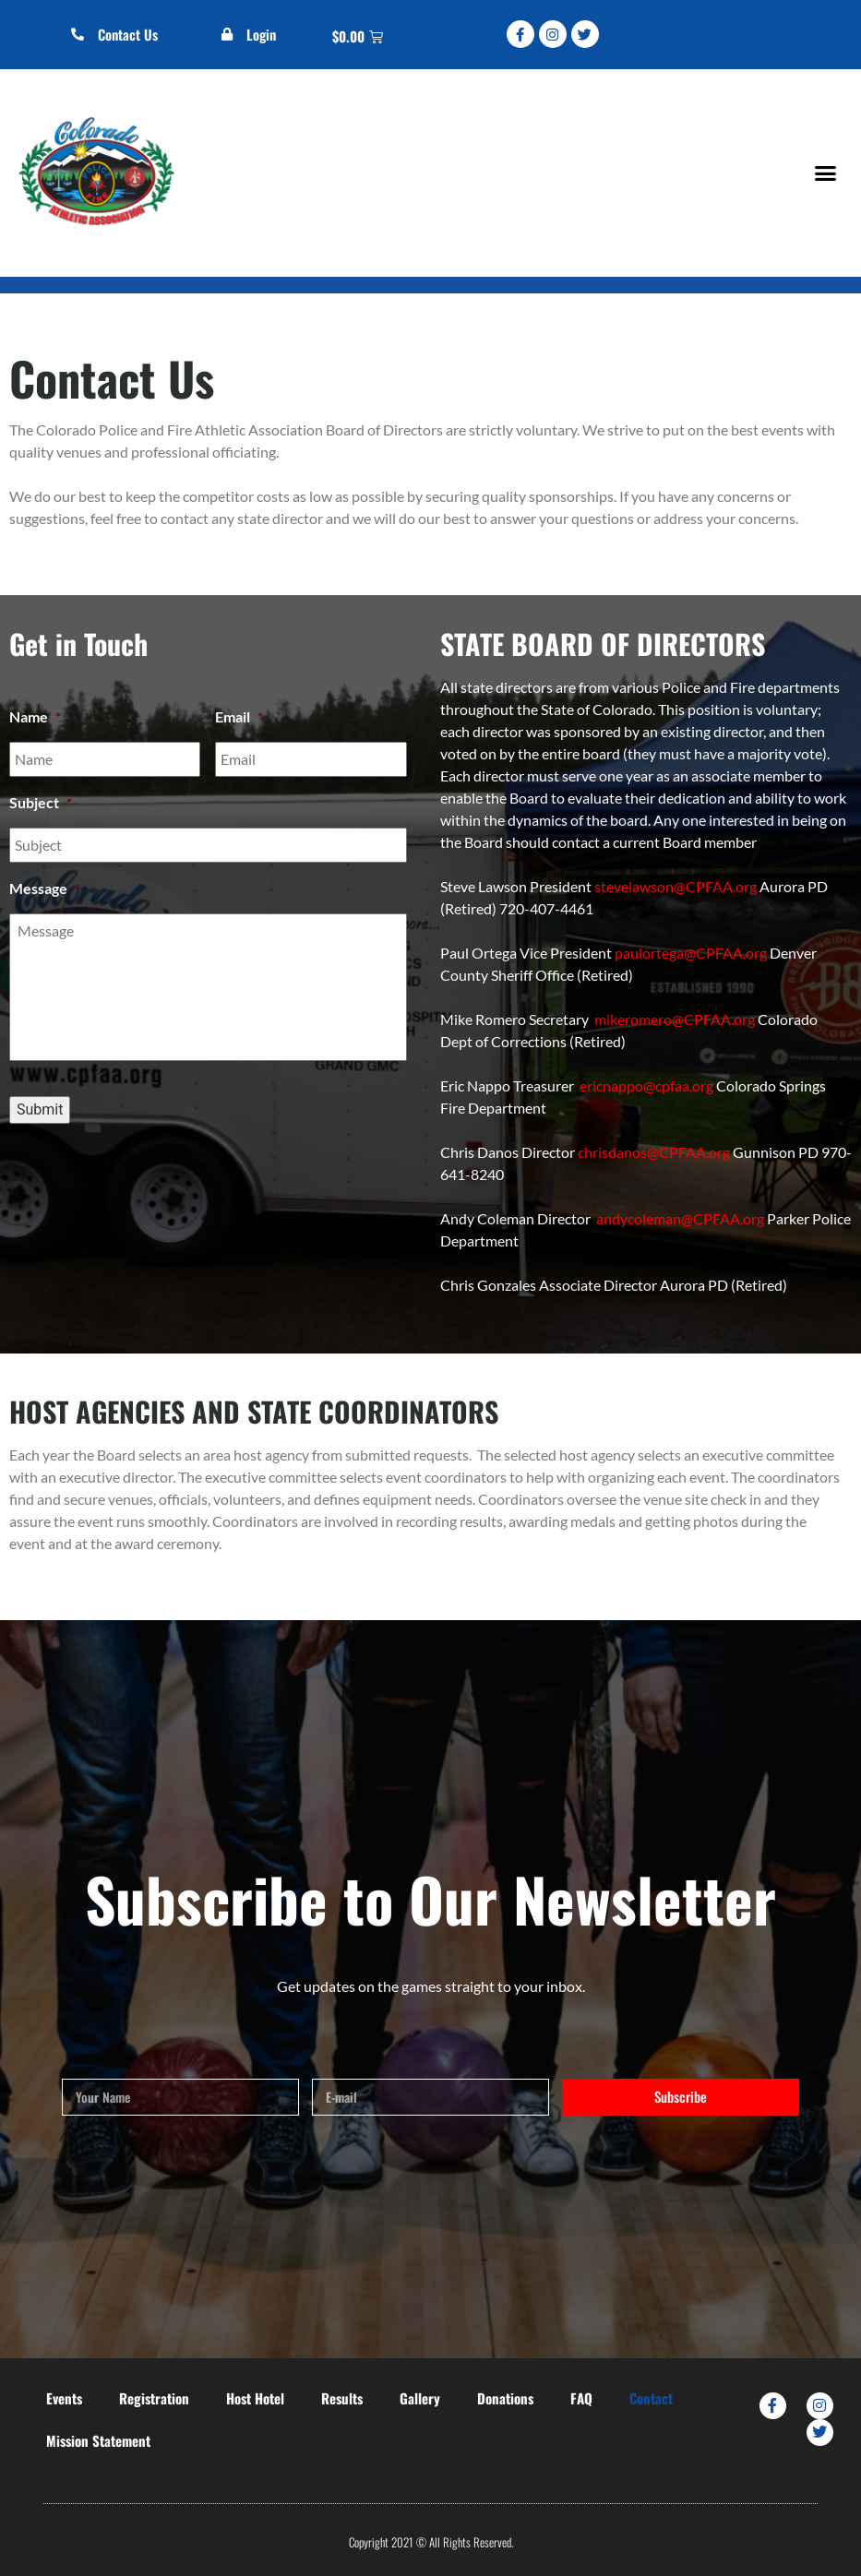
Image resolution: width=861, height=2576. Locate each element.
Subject (40, 802)
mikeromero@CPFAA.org (674, 1019)
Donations (505, 2398)
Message (44, 888)
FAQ (581, 2398)
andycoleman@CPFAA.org (680, 1218)
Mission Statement (98, 2440)
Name (35, 716)
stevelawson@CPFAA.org (675, 886)
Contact (651, 2398)
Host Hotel (255, 2398)
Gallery (420, 2398)
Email (239, 716)
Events (64, 2398)
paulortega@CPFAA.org (691, 952)
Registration (154, 2398)
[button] (825, 173)
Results (342, 2398)
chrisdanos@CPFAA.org (654, 1152)
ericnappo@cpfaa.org (646, 1085)
